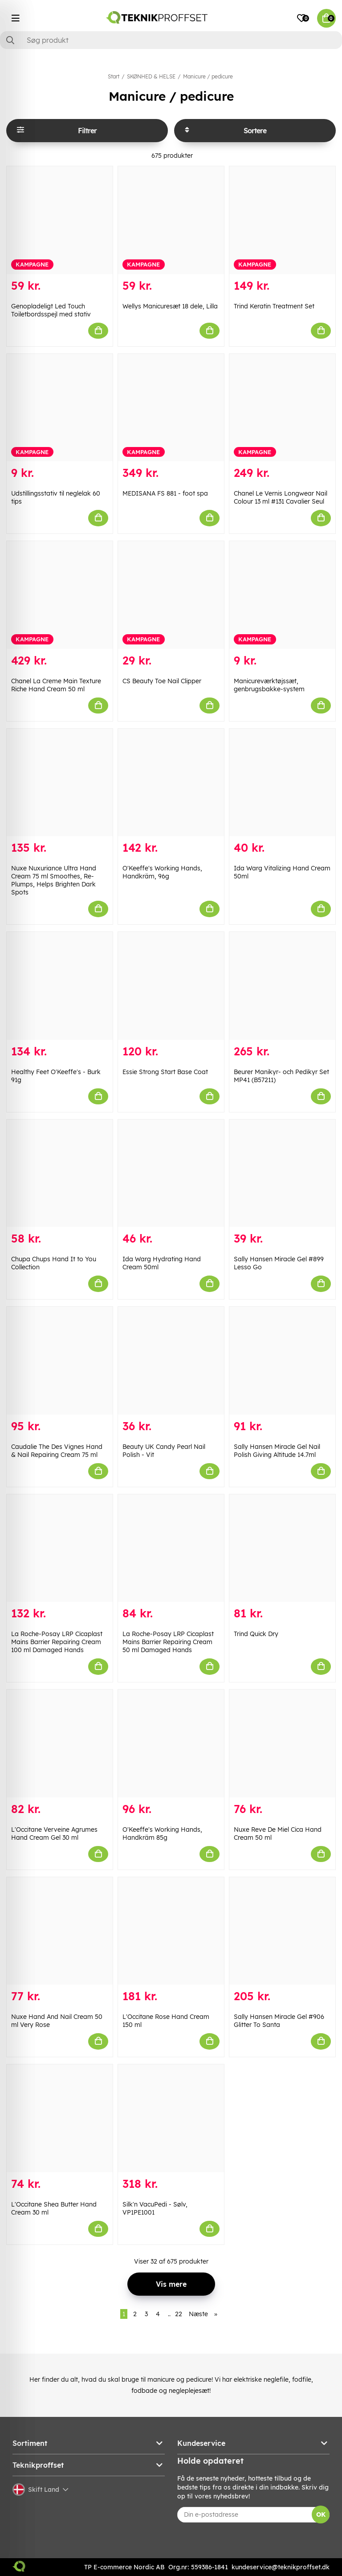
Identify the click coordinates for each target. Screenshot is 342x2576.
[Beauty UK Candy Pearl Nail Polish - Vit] (171, 1361)
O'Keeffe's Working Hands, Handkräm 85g (162, 1833)
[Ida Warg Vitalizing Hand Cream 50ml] (282, 783)
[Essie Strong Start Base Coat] (171, 986)
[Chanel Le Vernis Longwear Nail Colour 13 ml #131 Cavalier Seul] (282, 408)
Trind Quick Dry (256, 1634)
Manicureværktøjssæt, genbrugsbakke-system (269, 685)
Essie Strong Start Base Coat (165, 1072)
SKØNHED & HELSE (151, 76)
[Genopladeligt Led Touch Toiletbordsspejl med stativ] (59, 220)
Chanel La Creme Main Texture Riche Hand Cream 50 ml (56, 685)
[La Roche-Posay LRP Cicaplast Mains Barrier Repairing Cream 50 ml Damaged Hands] (171, 1548)
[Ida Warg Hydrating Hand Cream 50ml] (171, 1173)
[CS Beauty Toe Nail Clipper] (171, 595)
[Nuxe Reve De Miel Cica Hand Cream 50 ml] (282, 1743)
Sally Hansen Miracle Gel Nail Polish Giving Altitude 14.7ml (277, 1451)
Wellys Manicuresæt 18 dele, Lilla (170, 306)
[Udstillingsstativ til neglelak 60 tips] (59, 408)
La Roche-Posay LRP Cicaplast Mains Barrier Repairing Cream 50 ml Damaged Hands (168, 1642)
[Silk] (171, 2118)
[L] (59, 1743)
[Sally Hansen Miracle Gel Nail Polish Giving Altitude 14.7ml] (282, 1361)
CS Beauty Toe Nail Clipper (161, 681)
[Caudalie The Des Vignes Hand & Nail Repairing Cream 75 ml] (59, 1361)
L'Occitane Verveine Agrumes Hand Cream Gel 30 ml (54, 1833)
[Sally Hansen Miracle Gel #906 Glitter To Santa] (282, 1931)
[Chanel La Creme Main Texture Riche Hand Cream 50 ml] (59, 595)
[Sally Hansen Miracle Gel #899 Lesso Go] (282, 1173)
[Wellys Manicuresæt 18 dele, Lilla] (171, 220)
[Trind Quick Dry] (282, 1548)
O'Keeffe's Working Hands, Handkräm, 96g (162, 872)
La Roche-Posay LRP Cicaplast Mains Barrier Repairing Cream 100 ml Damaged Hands (56, 1642)
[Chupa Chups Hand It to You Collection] (59, 1173)
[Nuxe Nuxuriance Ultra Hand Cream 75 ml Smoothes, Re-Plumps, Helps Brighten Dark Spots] (59, 783)
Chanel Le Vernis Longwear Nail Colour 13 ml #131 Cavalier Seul (280, 497)
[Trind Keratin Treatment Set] (282, 220)
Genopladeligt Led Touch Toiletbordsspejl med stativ (51, 310)
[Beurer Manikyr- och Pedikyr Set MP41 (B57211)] (282, 986)
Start (113, 76)
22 (178, 2314)
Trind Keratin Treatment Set (274, 306)
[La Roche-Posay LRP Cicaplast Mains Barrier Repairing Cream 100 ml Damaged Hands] (59, 1548)
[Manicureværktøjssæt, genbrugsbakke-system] (282, 595)
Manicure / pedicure (208, 76)
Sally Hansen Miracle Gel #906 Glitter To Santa (279, 2021)
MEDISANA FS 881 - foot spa (165, 493)
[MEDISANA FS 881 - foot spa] (171, 408)
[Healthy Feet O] (59, 986)
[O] (171, 783)
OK (321, 2514)
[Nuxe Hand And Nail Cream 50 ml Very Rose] (59, 1931)
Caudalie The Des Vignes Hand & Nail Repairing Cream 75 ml (56, 1451)
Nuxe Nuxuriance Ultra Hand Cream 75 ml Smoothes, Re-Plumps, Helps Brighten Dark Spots (53, 880)
